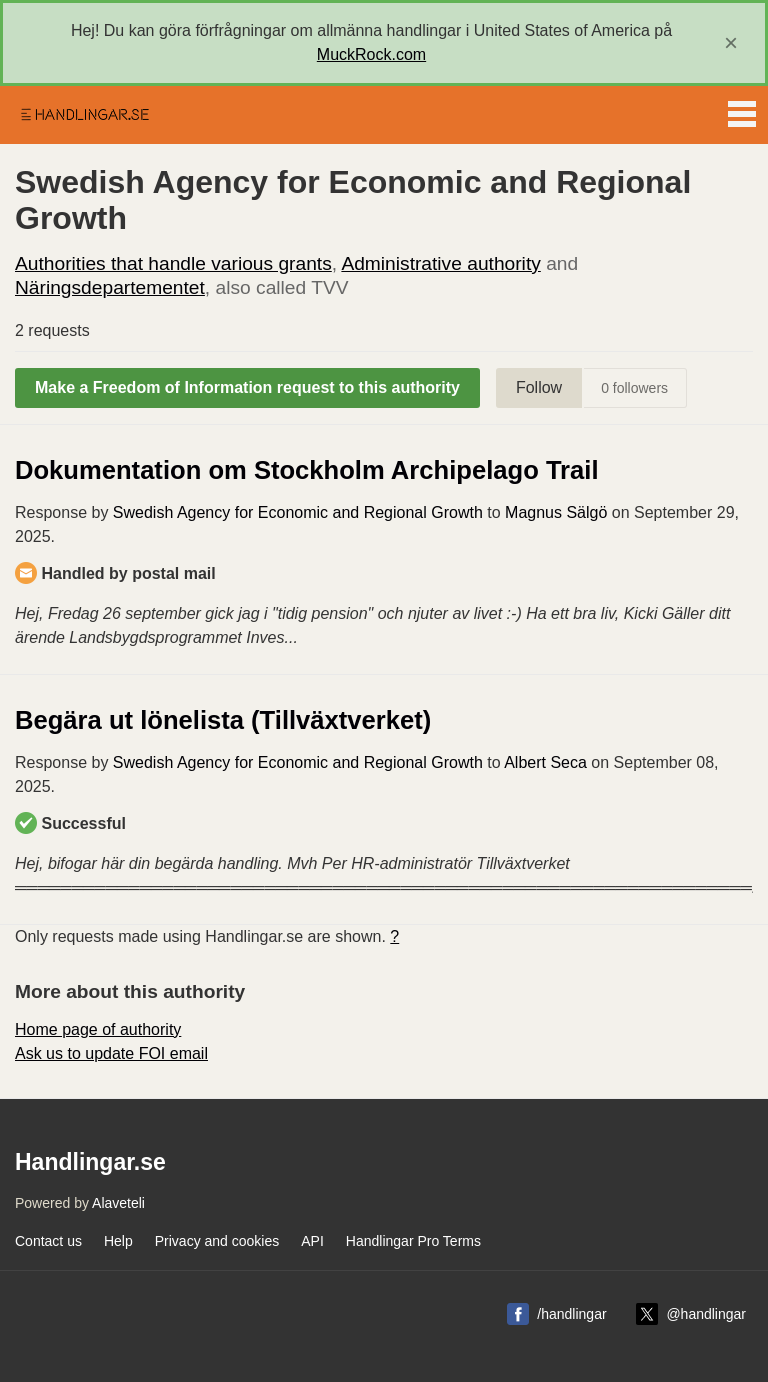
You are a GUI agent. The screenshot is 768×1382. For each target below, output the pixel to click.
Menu (742, 110)
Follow (539, 387)
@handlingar (706, 1314)
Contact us (48, 1241)
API (312, 1241)
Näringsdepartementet (110, 287)
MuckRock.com (371, 54)
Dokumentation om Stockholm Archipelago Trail (307, 470)
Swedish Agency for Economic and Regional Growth (298, 512)
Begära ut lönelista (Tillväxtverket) (223, 720)
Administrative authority (440, 263)
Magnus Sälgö (556, 512)
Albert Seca (545, 762)
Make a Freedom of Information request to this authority (247, 387)
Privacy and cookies (217, 1241)
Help (118, 1241)
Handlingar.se (84, 115)
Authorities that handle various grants (173, 263)
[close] (731, 43)
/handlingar (571, 1314)
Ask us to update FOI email (111, 1053)
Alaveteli (118, 1203)
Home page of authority (98, 1029)
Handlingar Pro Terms (413, 1241)
